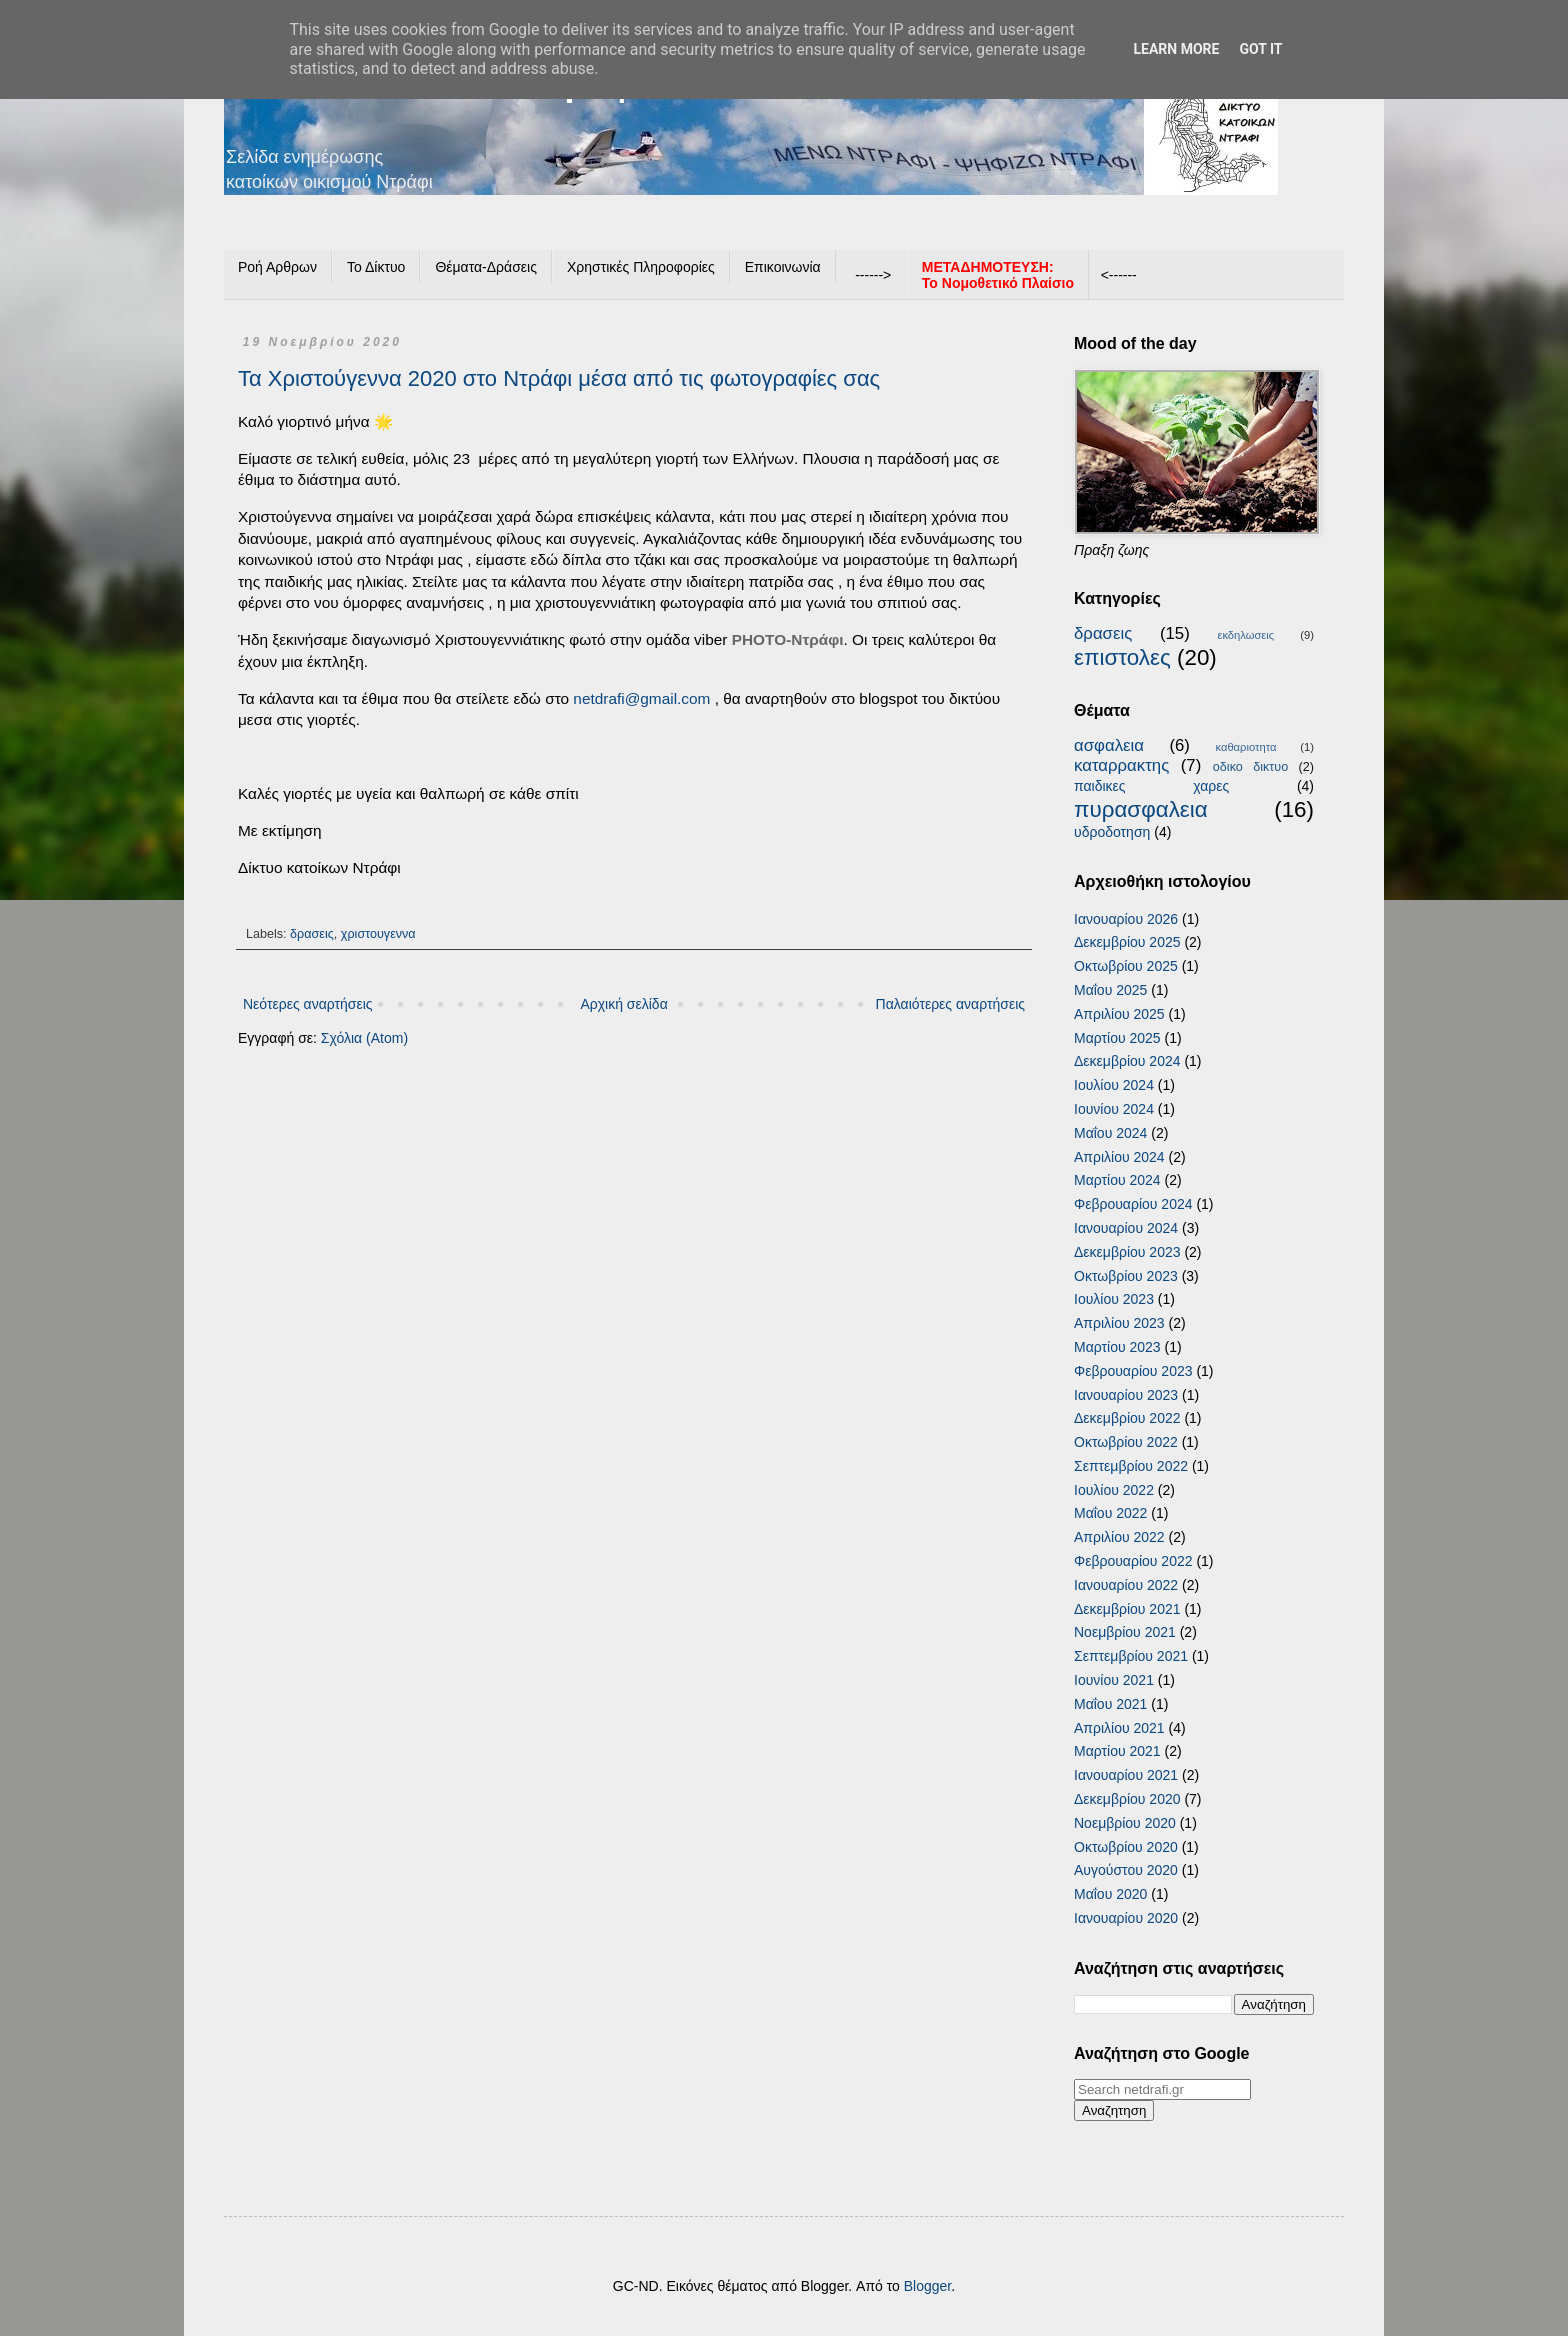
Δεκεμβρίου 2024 (1127, 1061)
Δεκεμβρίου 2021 (1127, 1609)
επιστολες (1122, 657)
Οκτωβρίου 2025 (1126, 966)
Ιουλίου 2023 (1114, 1299)
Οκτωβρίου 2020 (1126, 1847)
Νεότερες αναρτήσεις (308, 1004)
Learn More (1176, 49)
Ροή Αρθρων (277, 267)
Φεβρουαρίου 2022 (1133, 1561)
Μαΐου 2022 (1110, 1513)
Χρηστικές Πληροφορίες (641, 267)
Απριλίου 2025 (1119, 1014)
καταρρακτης (1121, 765)
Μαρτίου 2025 (1117, 1038)
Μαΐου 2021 (1110, 1704)
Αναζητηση (1114, 2110)
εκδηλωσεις (1245, 635)
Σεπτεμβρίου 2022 (1131, 1466)
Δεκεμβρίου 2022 (1127, 1418)
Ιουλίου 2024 (1114, 1085)
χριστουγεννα (378, 934)
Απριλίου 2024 (1119, 1157)
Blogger (927, 2286)
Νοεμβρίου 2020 (1125, 1823)
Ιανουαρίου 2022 (1126, 1585)
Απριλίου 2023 (1119, 1323)
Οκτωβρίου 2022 (1126, 1442)
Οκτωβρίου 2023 (1126, 1276)
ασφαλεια (1109, 745)
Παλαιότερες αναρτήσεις (950, 1004)
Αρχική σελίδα (623, 1004)
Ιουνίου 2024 (1114, 1109)
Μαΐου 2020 (1110, 1894)
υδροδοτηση (1112, 832)
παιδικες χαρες (1151, 786)
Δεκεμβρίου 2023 (1127, 1252)
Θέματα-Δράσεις (486, 267)
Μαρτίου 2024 (1117, 1180)
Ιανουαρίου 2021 (1126, 1775)
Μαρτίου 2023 (1117, 1347)
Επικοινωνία (783, 267)
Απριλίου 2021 (1119, 1728)
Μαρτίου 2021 (1117, 1751)
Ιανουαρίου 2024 (1126, 1228)
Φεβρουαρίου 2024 (1133, 1204)
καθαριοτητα (1245, 747)
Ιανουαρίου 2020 (1126, 1918)
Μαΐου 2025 (1110, 990)
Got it (1260, 49)
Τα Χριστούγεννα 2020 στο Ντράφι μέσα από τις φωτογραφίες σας (559, 378)
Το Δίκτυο (376, 267)
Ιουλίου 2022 (1114, 1490)
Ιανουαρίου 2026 (1126, 919)
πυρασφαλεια (1141, 809)
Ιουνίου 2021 (1114, 1680)
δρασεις (312, 934)
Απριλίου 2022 (1119, 1537)
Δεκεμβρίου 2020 (1127, 1799)
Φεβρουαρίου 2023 (1133, 1371)
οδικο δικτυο (1250, 767)
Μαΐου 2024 (1110, 1133)
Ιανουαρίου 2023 (1126, 1395)
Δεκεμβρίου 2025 (1127, 942)
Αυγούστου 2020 (1126, 1870)
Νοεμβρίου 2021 (1125, 1632)
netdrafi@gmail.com (641, 698)
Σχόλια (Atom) (364, 1038)
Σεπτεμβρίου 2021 (1131, 1656)
